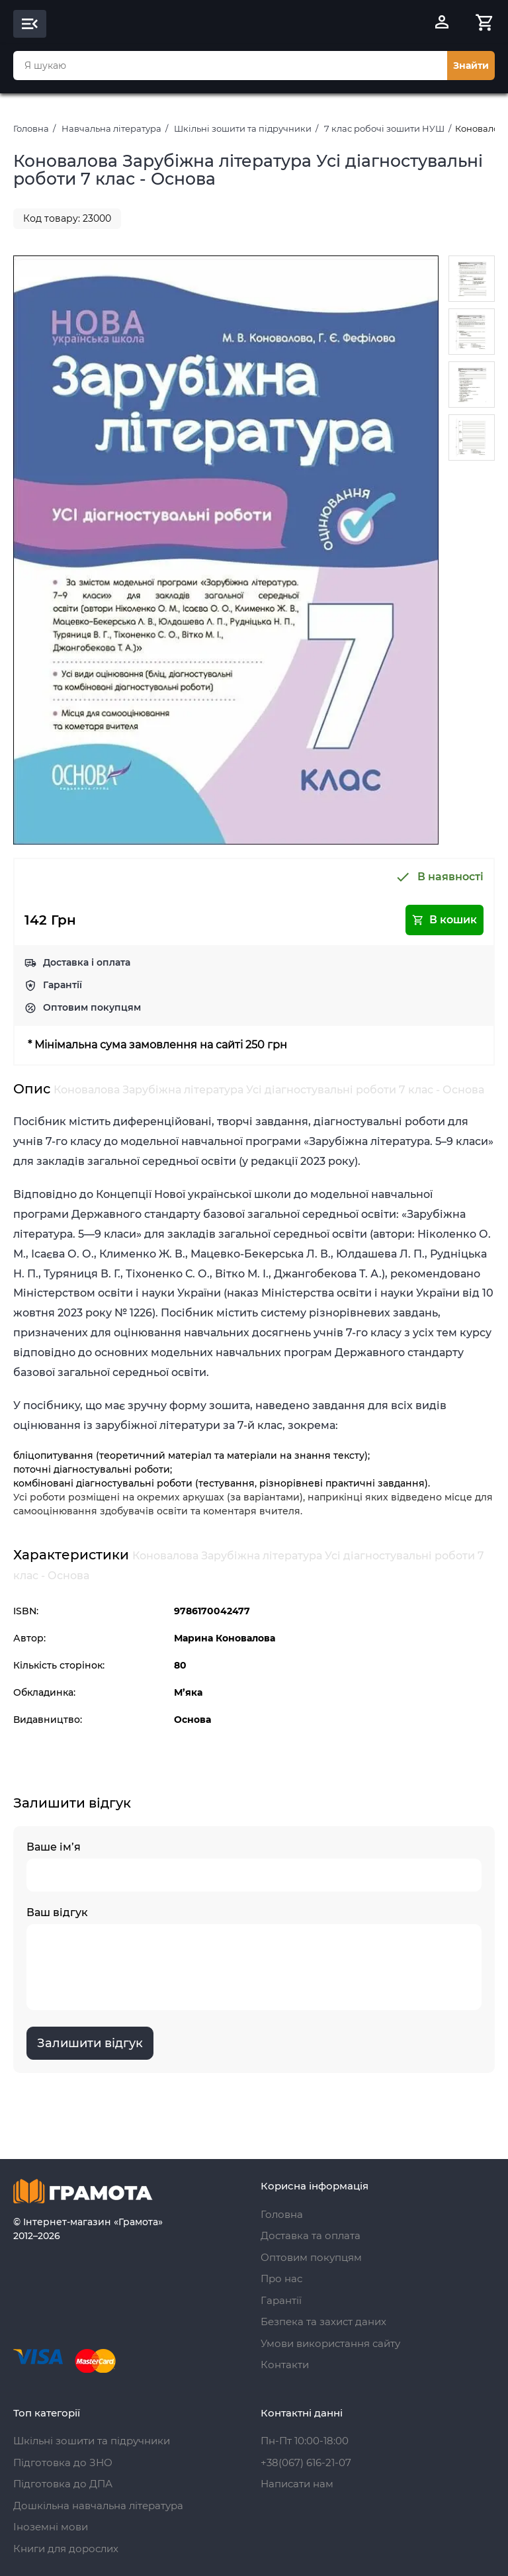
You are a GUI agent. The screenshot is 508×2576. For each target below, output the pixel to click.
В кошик (444, 920)
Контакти (285, 2364)
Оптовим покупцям (92, 1007)
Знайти (471, 65)
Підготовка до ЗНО (62, 2462)
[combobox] (230, 65)
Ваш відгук (254, 1958)
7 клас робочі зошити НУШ (384, 128)
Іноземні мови (50, 2526)
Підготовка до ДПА (62, 2483)
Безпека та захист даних (323, 2321)
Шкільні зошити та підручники (243, 128)
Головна (31, 128)
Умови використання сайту (330, 2343)
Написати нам (297, 2483)
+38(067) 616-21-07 (306, 2462)
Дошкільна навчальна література (98, 2505)
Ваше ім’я (254, 1866)
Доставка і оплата (86, 962)
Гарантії (62, 985)
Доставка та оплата (310, 2235)
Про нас (281, 2278)
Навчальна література (111, 128)
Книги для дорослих (65, 2548)
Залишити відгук (90, 2043)
